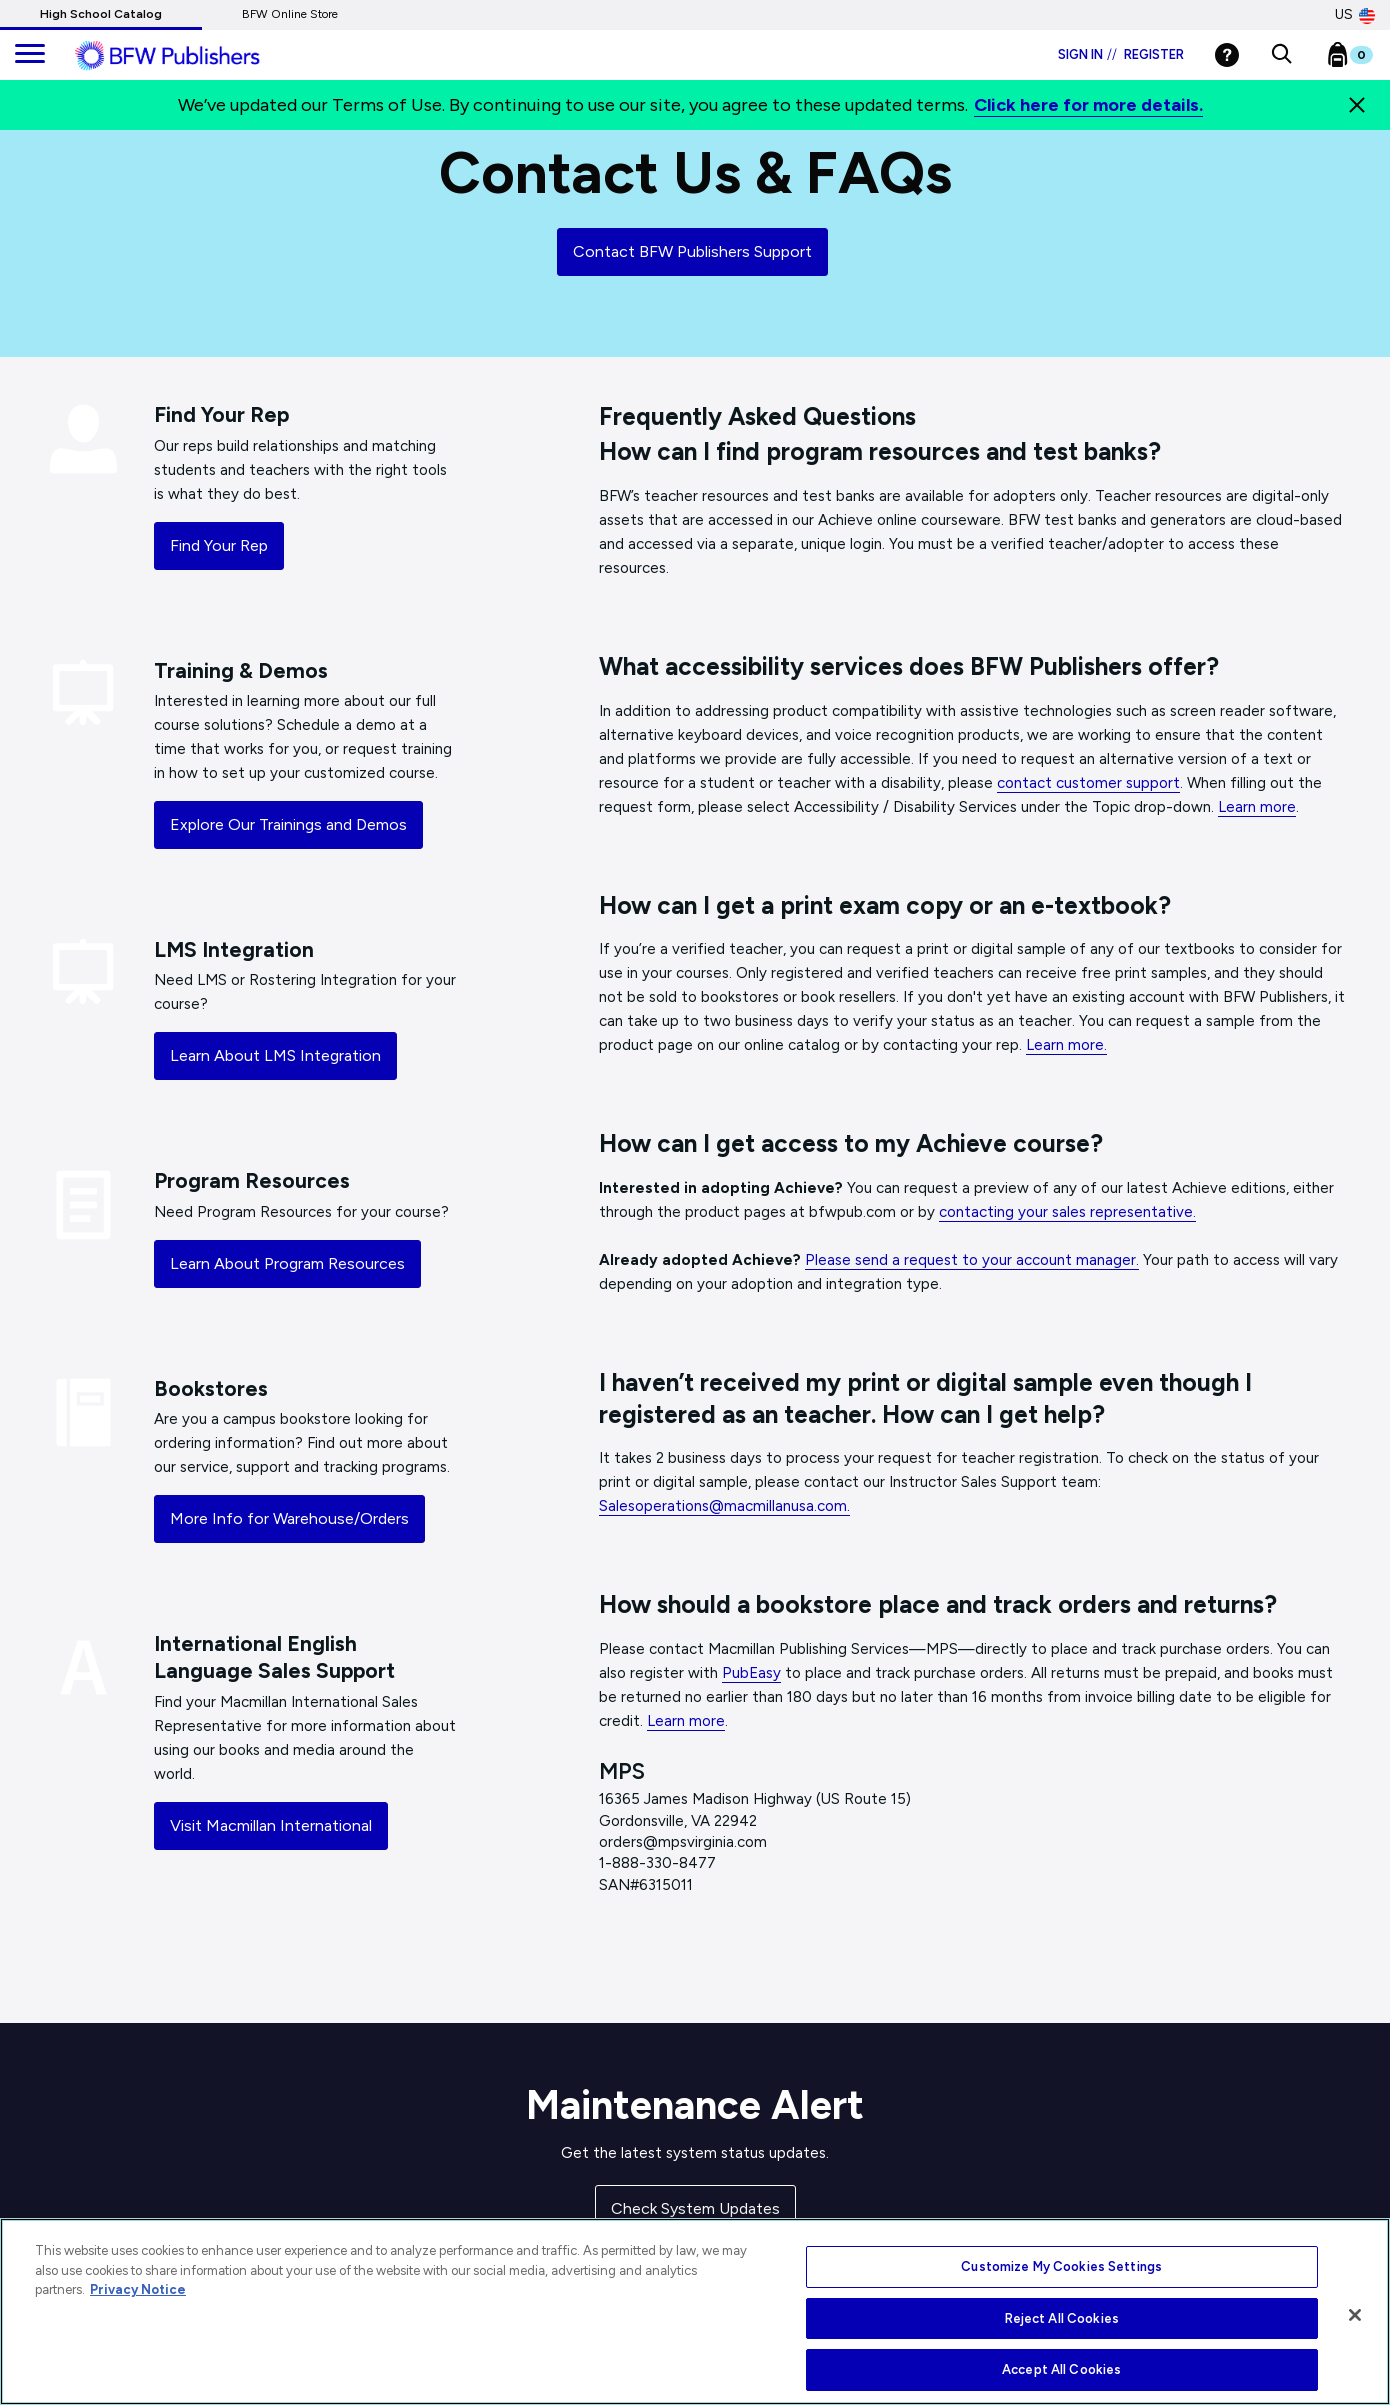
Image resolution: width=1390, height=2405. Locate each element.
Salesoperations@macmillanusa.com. (724, 1506)
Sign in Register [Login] (1121, 54)
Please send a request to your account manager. (972, 1260)
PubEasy (751, 1673)
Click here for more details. (1088, 105)
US (1355, 15)
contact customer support (1088, 783)
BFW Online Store (290, 14)
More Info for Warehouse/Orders (289, 1518)
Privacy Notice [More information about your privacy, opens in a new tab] (138, 2289)
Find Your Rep (219, 545)
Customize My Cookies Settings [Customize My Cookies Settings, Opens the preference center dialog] (1061, 2266)
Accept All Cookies (1061, 2369)
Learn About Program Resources (287, 1263)
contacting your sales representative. (1067, 1212)
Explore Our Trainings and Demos (288, 824)
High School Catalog (101, 14)
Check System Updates (695, 2208)
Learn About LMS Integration (275, 1055)
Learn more (1257, 807)
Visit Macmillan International (271, 1825)
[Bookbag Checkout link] (1362, 59)
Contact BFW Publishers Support (692, 251)
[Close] (1357, 105)
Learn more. (1066, 1045)
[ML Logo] (190, 56)
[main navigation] (30, 55)
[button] (1281, 55)
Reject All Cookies (1062, 2318)
